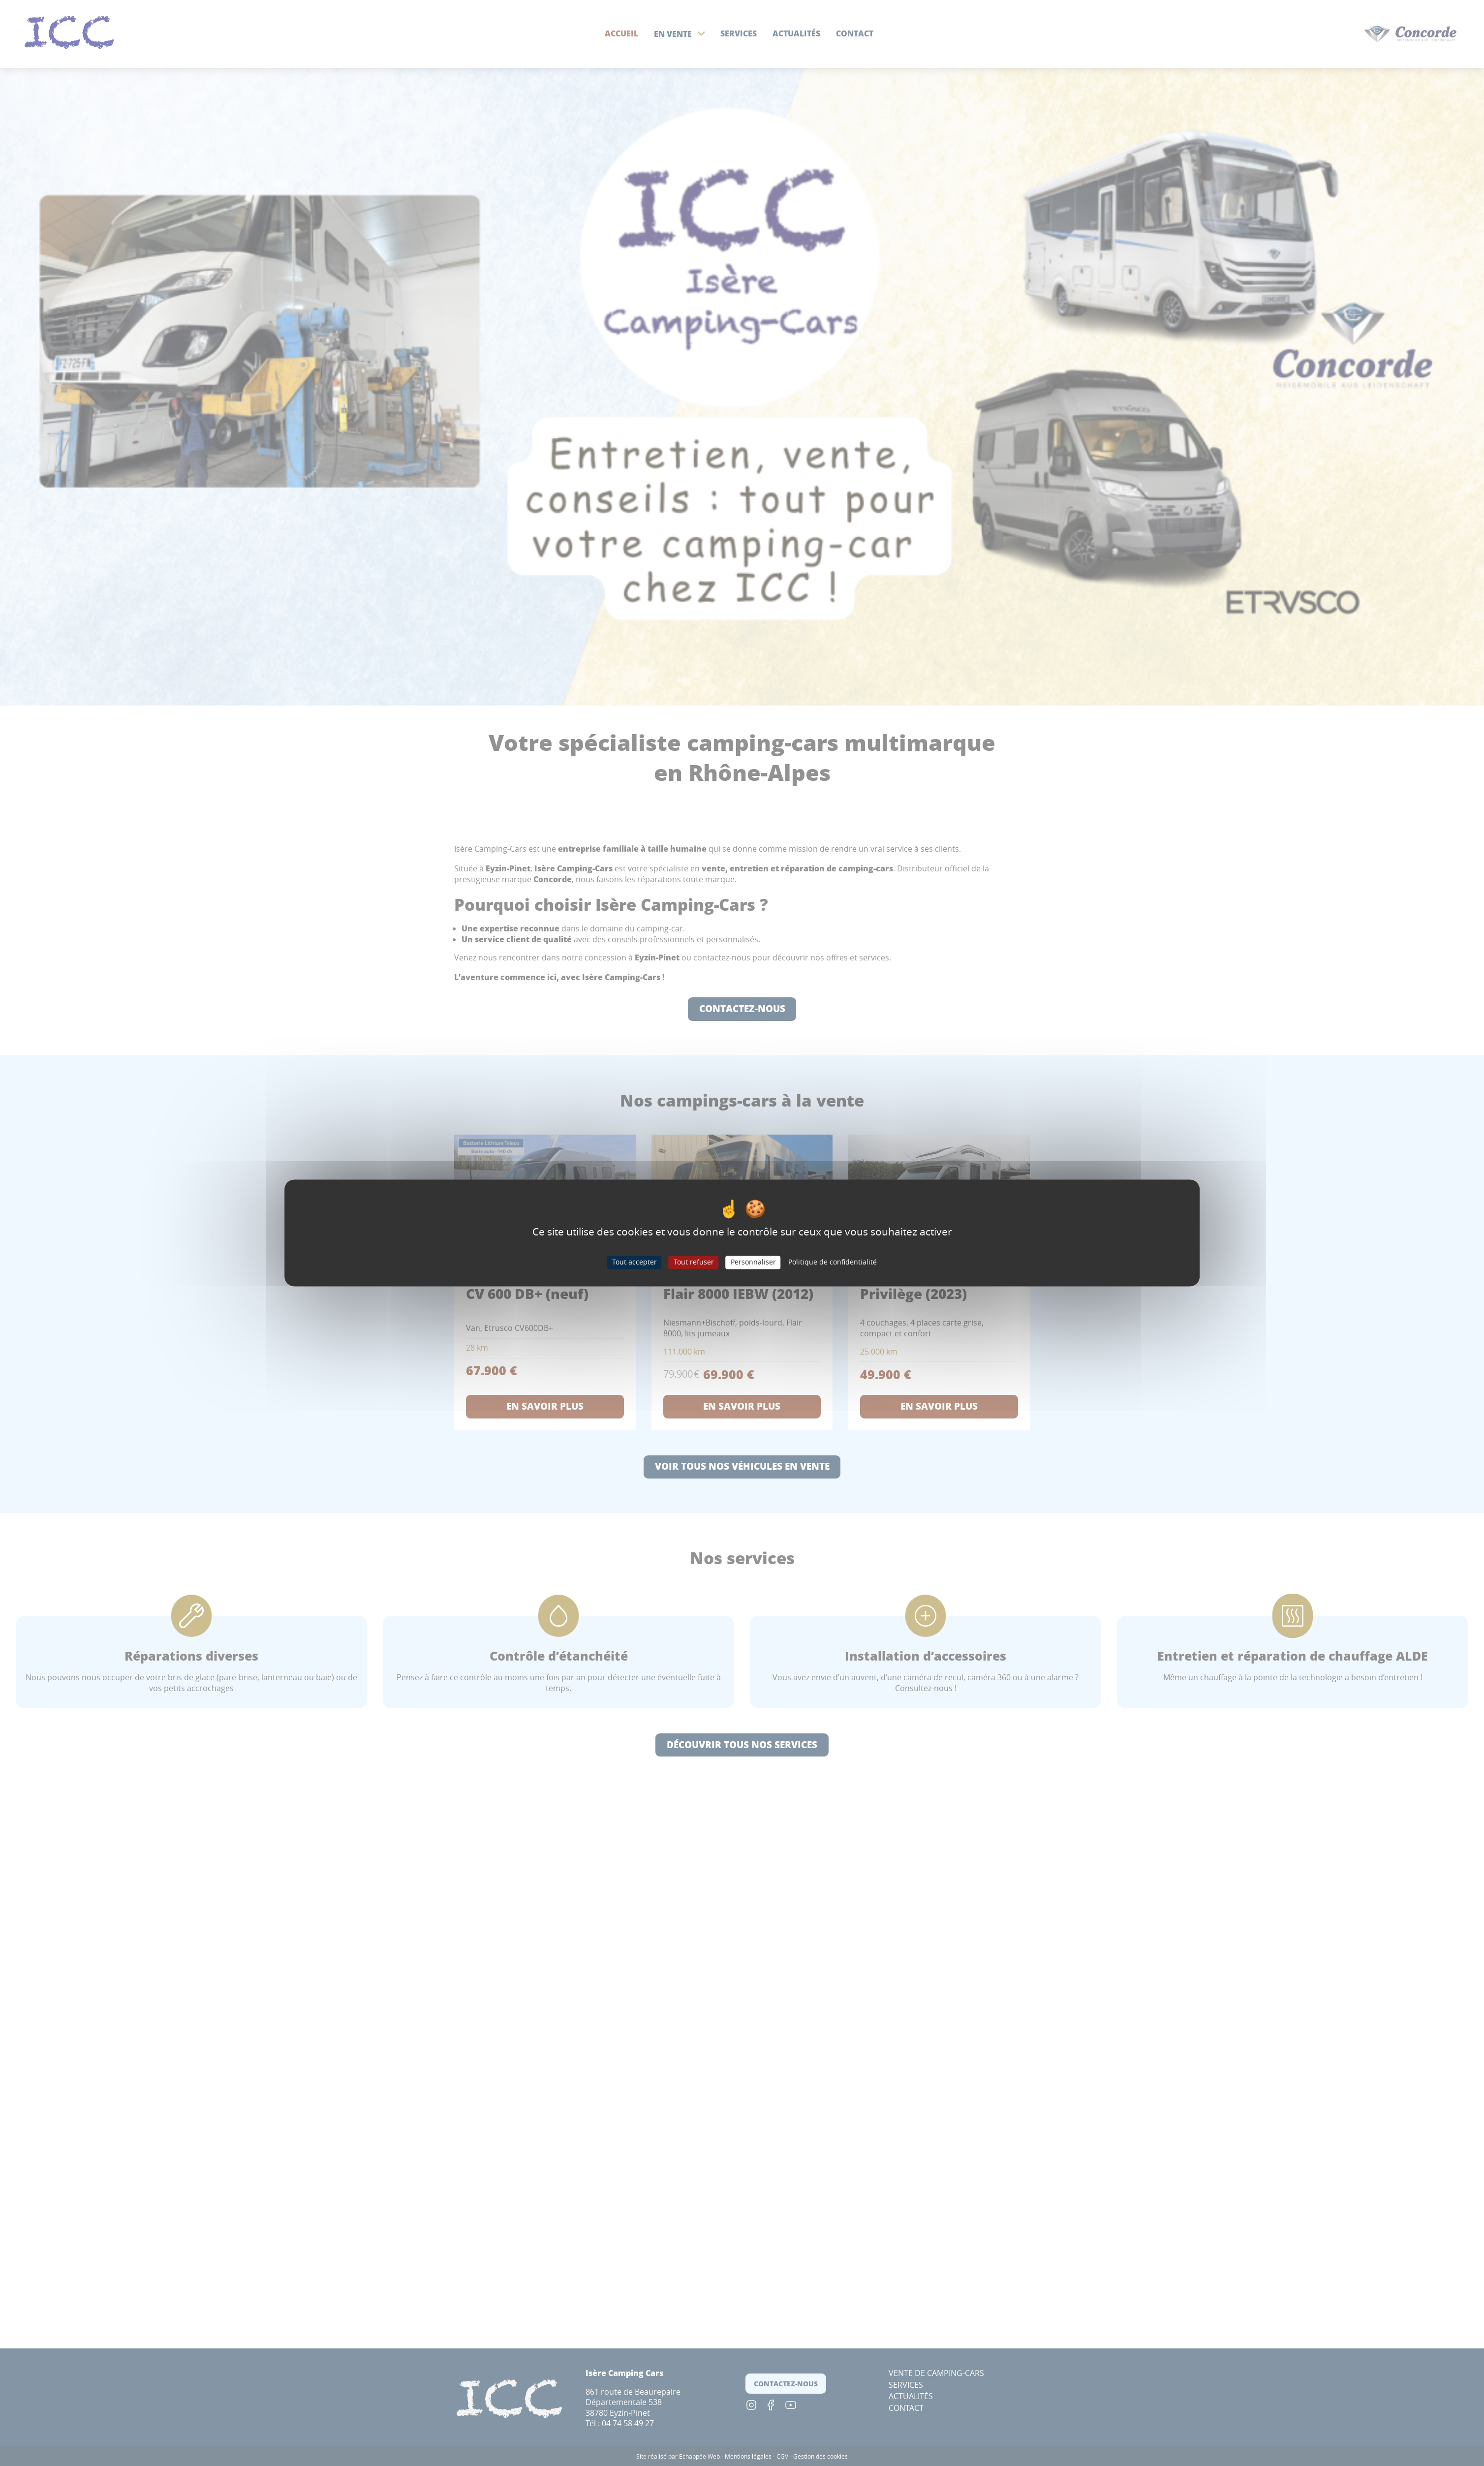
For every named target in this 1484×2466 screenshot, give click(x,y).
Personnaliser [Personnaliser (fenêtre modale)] (753, 1262)
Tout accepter (634, 1262)
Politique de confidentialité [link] (832, 1262)
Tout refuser (694, 1262)
